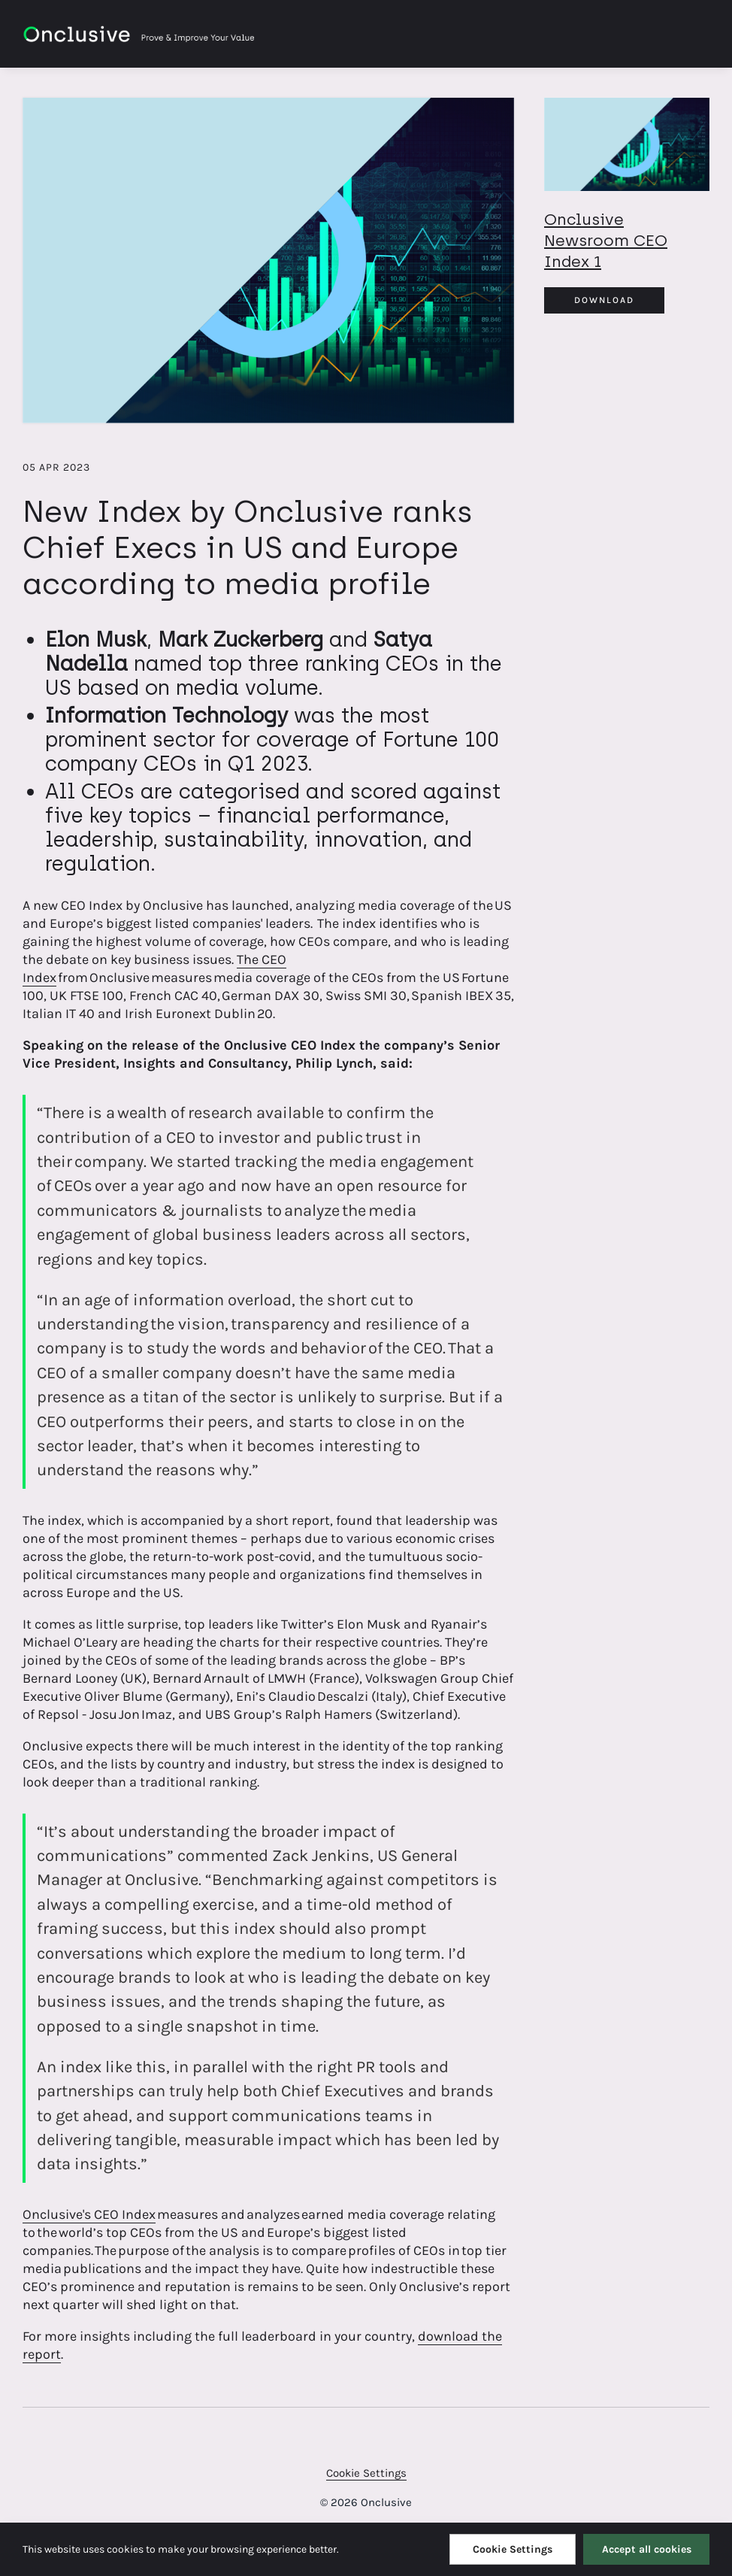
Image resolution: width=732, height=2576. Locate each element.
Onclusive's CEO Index (89, 2214)
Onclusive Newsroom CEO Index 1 (605, 240)
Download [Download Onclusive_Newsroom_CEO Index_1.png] (604, 300)
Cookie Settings (366, 2473)
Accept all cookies (646, 2549)
